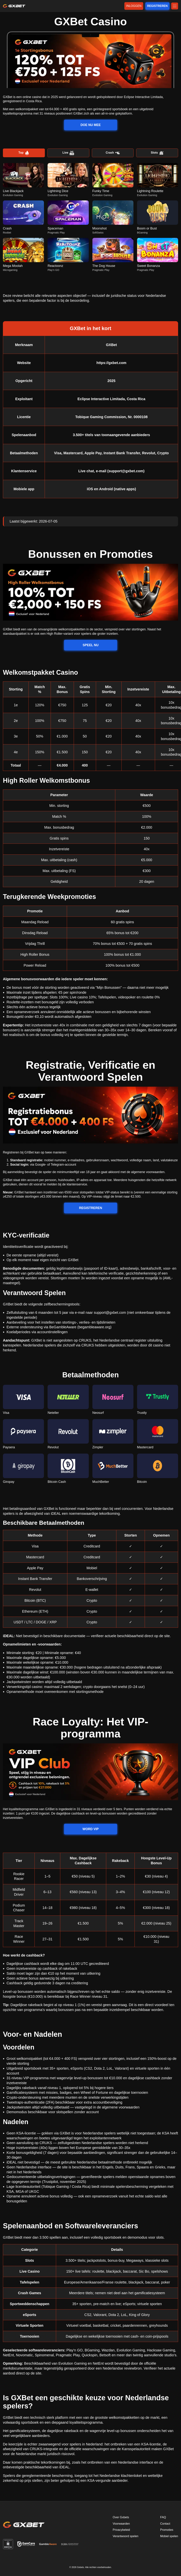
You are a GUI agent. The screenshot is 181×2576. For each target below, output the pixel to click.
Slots (157, 153)
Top (23, 153)
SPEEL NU (90, 645)
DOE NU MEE (90, 125)
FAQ (163, 2517)
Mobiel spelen (169, 2536)
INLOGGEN (133, 5)
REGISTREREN (157, 5)
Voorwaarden (121, 2523)
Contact (165, 2523)
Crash (113, 153)
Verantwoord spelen (125, 2536)
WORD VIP (90, 1829)
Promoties (166, 2529)
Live (68, 153)
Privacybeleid (121, 2529)
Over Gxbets (121, 2517)
